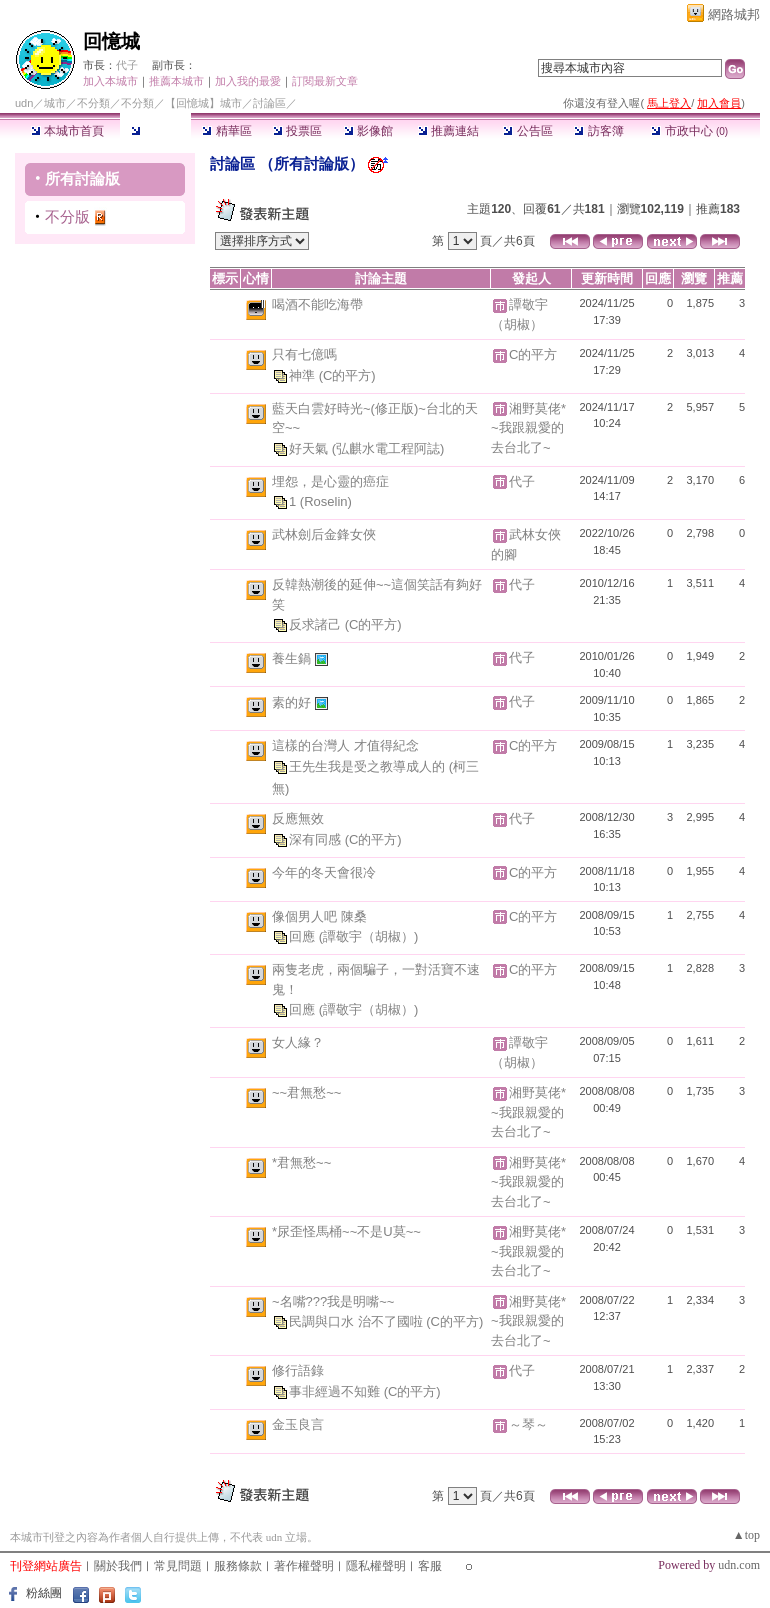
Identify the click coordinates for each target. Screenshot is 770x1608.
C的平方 (533, 354)
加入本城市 (110, 81)
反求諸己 (317, 624)
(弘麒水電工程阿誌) (388, 448)
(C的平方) (347, 375)
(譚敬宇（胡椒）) (369, 936)
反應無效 (298, 818)
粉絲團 (44, 1593)
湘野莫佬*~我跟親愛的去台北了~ (528, 428)
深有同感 (317, 839)
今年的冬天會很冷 (324, 872)
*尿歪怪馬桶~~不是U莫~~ (346, 1231)
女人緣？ (298, 1042)
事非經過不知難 (336, 1391)
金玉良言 (298, 1424)
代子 (127, 65)
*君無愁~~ (301, 1162)
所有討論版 (82, 178)
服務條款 (238, 1566)
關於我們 (118, 1566)
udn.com (739, 1565)
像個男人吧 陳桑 (319, 916)
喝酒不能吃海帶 (317, 304)
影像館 (368, 131)
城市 (55, 103)
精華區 (226, 131)
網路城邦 (734, 14)
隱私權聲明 (376, 1566)
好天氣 (310, 448)
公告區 (527, 131)
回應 (304, 936)
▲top (746, 1535)
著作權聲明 (304, 1566)
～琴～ (528, 1424)
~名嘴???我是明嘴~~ (333, 1301)
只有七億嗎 (304, 354)
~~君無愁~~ (306, 1092)
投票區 (297, 131)
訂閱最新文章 (325, 81)
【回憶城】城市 (203, 103)
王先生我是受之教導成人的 (369, 766)
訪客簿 (598, 131)
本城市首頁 (67, 131)
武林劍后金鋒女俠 (324, 534)
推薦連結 (448, 131)
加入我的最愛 (248, 81)
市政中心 (689, 131)
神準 (304, 375)
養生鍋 (293, 658)
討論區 (155, 131)
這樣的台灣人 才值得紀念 (345, 745)
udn (24, 103)
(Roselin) (326, 501)
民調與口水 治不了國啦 (357, 1321)
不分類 (93, 103)
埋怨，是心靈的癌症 (330, 481)
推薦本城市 (176, 81)
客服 (430, 1566)
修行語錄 (298, 1370)
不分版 (67, 216)
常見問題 (178, 1566)
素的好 (293, 702)
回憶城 (111, 41)
